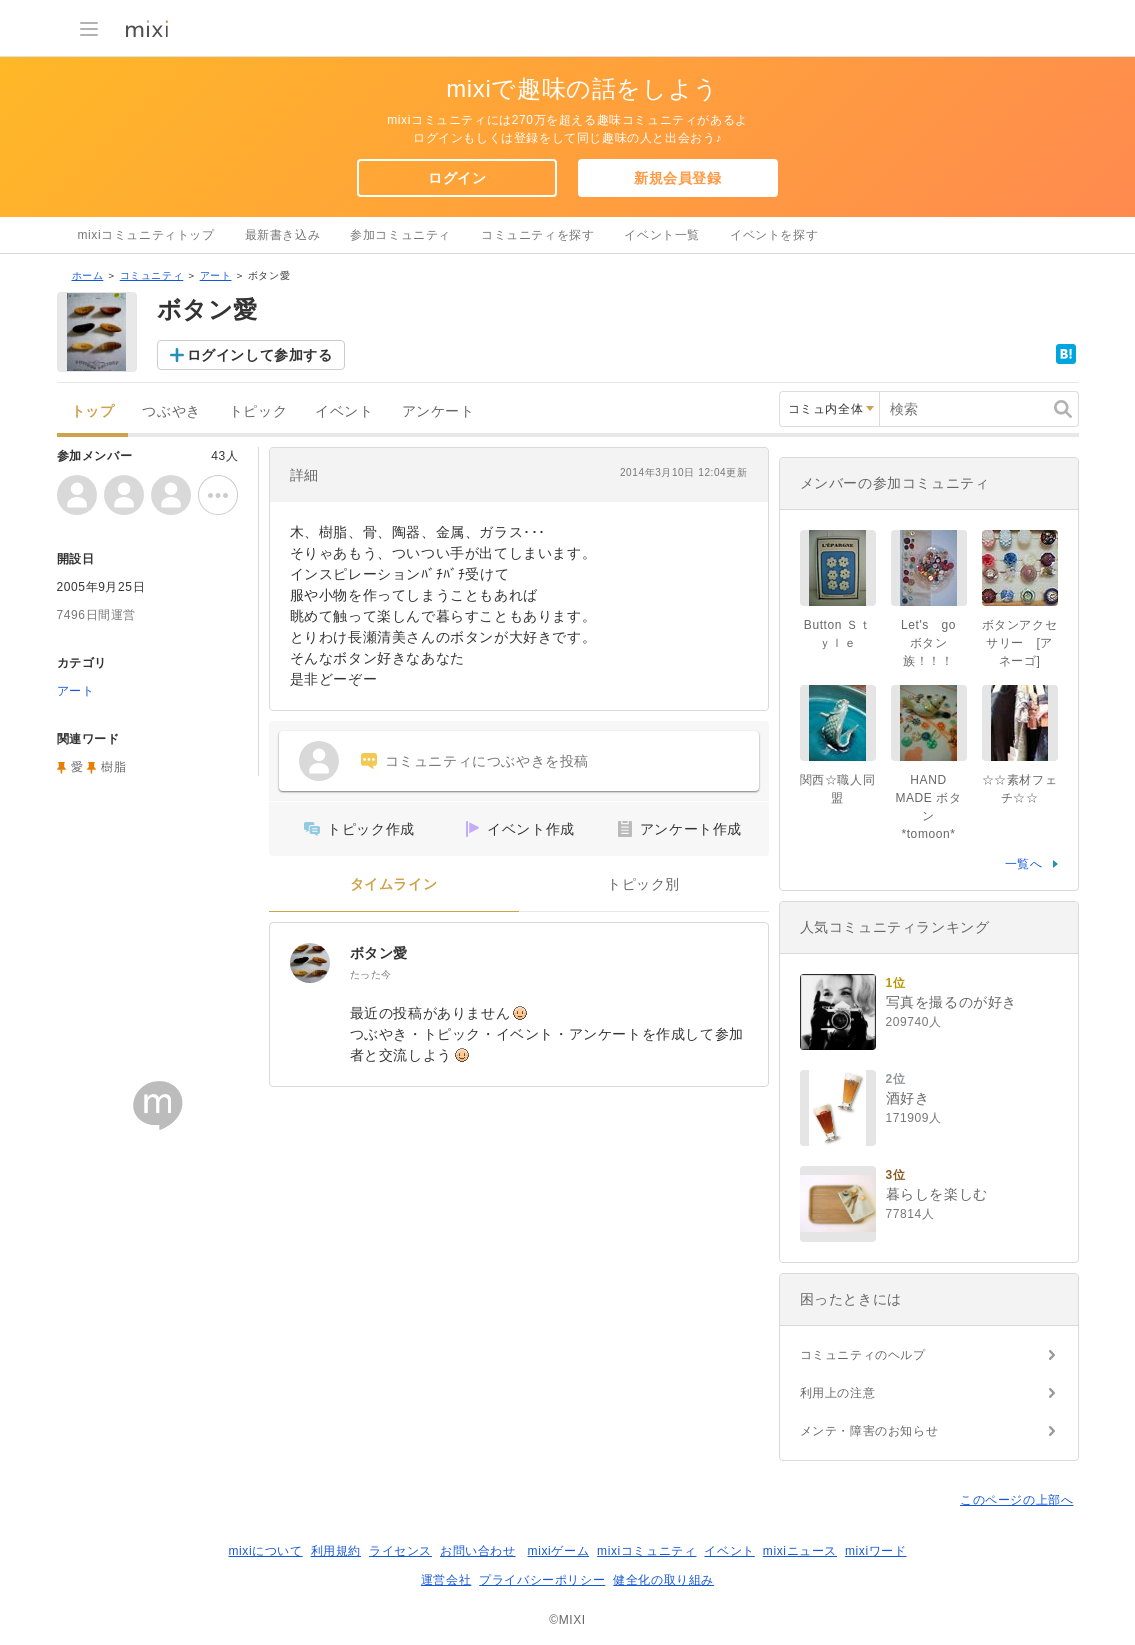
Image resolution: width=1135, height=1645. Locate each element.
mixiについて (265, 1551)
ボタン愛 (379, 953)
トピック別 (643, 884)
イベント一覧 (662, 235)
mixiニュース (800, 1551)
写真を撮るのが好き (951, 1002)
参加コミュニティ (400, 235)
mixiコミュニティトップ (146, 235)
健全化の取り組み (663, 1580)
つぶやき (171, 411)
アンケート (438, 411)
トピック (258, 411)
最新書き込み (283, 235)
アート (216, 275)
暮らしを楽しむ (937, 1194)
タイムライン (394, 884)
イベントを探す (774, 235)
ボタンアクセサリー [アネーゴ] (1020, 643)
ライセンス (400, 1551)
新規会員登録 (678, 178)
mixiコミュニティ (646, 1551)
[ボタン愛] (310, 963)
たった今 (371, 974)
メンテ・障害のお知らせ (869, 1431)
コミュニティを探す (537, 235)
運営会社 (446, 1580)
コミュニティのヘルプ (863, 1355)
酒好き (908, 1098)
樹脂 (113, 767)
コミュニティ (152, 275)
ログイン (457, 178)
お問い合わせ (478, 1551)
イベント (344, 411)
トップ (93, 411)
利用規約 (336, 1551)
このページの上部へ (1016, 1500)
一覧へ (1024, 864)
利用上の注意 (838, 1393)
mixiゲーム (559, 1551)
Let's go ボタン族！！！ (935, 643)
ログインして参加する (260, 355)
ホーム (88, 275)
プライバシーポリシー (542, 1580)
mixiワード (876, 1551)
